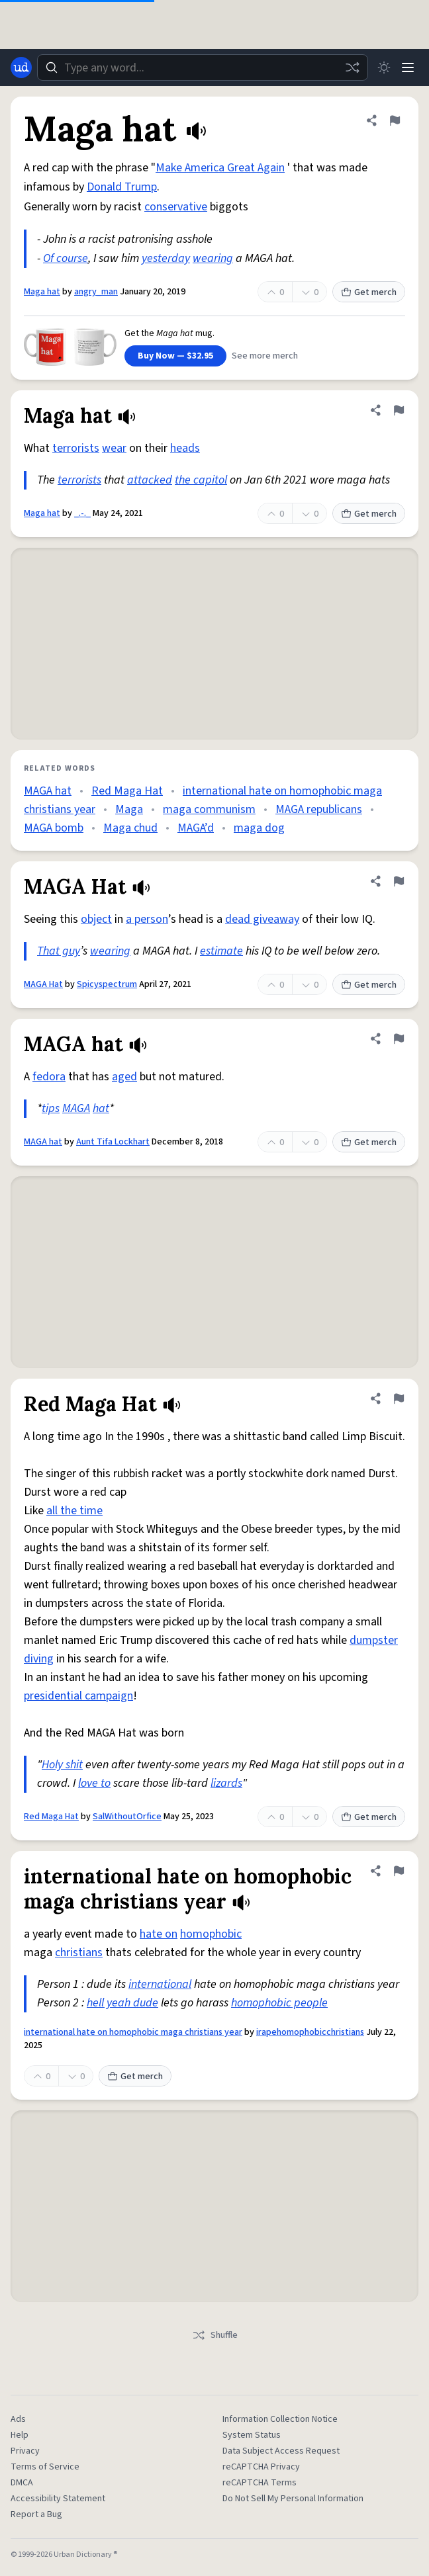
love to (94, 1783)
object (96, 919)
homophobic (211, 1934)
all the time (74, 1510)
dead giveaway (262, 919)
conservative (175, 206)
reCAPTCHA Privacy (261, 2466)
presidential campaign (78, 1696)
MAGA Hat (43, 984)
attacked (149, 480)
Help (19, 2435)
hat (101, 1108)
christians (79, 1952)
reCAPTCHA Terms (259, 2482)
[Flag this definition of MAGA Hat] (398, 881)
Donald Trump (122, 187)
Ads (18, 2419)
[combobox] (202, 67)
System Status (251, 2435)
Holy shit (62, 1764)
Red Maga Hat (127, 791)
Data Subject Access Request (281, 2451)
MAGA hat (48, 791)
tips (51, 1108)
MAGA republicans (318, 809)
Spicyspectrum (107, 984)
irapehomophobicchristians (310, 2032)
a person (147, 919)
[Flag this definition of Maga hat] (394, 120)
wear (114, 448)
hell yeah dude (122, 2003)
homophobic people (279, 2003)
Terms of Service (45, 2466)
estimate (221, 951)
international (159, 1984)
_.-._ (82, 513)
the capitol (201, 480)
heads (185, 448)
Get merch (369, 292)
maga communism (209, 809)
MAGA (76, 1108)
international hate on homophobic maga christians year (133, 2032)
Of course (65, 258)
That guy (58, 951)
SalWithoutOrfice (127, 1816)
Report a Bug (36, 2514)
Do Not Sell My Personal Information (292, 2498)
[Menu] (407, 67)
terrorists (75, 448)
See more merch (265, 356)
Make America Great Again (220, 167)
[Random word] (352, 67)
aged (124, 1076)
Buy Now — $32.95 (175, 356)
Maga (129, 809)
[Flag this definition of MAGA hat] (398, 1038)
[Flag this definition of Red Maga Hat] (398, 1398)
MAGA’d (195, 828)
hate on (158, 1934)
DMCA (22, 2482)
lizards (226, 1783)
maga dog (259, 828)
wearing (213, 258)
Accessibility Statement (58, 2498)
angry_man (96, 291)
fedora (49, 1076)
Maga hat (42, 291)
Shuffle (215, 2335)
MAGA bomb (53, 828)
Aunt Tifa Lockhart (113, 1141)
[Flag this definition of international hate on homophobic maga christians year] (398, 1870)
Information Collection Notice (280, 2419)
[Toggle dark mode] (384, 67)
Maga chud (130, 828)
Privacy (25, 2451)
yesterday (166, 258)
